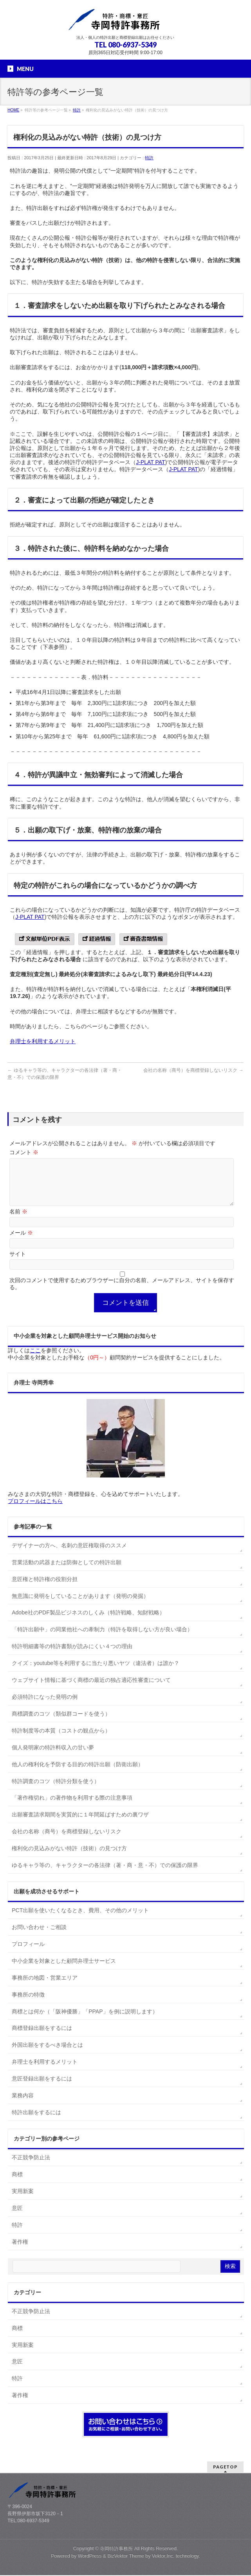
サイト (17, 1263)
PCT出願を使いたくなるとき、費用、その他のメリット (80, 1920)
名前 (18, 1221)
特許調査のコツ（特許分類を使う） (55, 1790)
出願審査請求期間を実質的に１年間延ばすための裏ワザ (80, 1824)
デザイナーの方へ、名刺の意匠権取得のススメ (69, 1555)
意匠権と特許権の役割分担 (45, 1588)
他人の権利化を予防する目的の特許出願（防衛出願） (77, 1774)
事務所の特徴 (28, 2004)
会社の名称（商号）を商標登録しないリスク (193, 1070)
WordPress (90, 2557)
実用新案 (23, 2200)
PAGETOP (225, 2467)
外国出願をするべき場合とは (47, 2054)
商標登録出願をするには (42, 2037)
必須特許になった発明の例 (45, 1706)
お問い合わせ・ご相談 (39, 1936)
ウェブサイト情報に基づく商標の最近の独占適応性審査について (91, 1689)
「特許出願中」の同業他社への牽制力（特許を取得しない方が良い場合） (102, 1639)
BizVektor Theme (125, 2557)
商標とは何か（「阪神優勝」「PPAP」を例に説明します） (84, 2021)
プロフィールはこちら (35, 1510)
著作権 (20, 2251)
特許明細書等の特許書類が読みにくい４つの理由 (72, 1655)
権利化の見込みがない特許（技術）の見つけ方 (69, 1858)
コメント (23, 1152)
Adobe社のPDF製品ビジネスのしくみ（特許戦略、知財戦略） (88, 1622)
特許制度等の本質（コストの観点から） (61, 1740)
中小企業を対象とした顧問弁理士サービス (64, 1970)
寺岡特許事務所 (116, 2549)
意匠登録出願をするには (42, 2088)
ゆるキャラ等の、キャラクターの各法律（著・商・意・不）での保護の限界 (105, 1874)
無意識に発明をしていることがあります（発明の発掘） (80, 1605)
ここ (35, 1360)
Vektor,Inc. (163, 2557)
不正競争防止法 (31, 2167)
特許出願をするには (36, 2122)
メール (21, 1242)
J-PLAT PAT (150, 462)
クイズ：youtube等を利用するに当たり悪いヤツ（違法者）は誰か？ (95, 1672)
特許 (149, 157)
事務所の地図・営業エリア (45, 1987)
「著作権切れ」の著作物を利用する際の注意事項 (72, 1807)
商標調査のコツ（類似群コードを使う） (61, 1723)
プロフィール (28, 1953)
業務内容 (23, 2105)
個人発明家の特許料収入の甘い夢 (53, 1757)
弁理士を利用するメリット (43, 1041)
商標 (17, 2184)
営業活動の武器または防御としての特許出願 (66, 1572)
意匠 (17, 2217)
